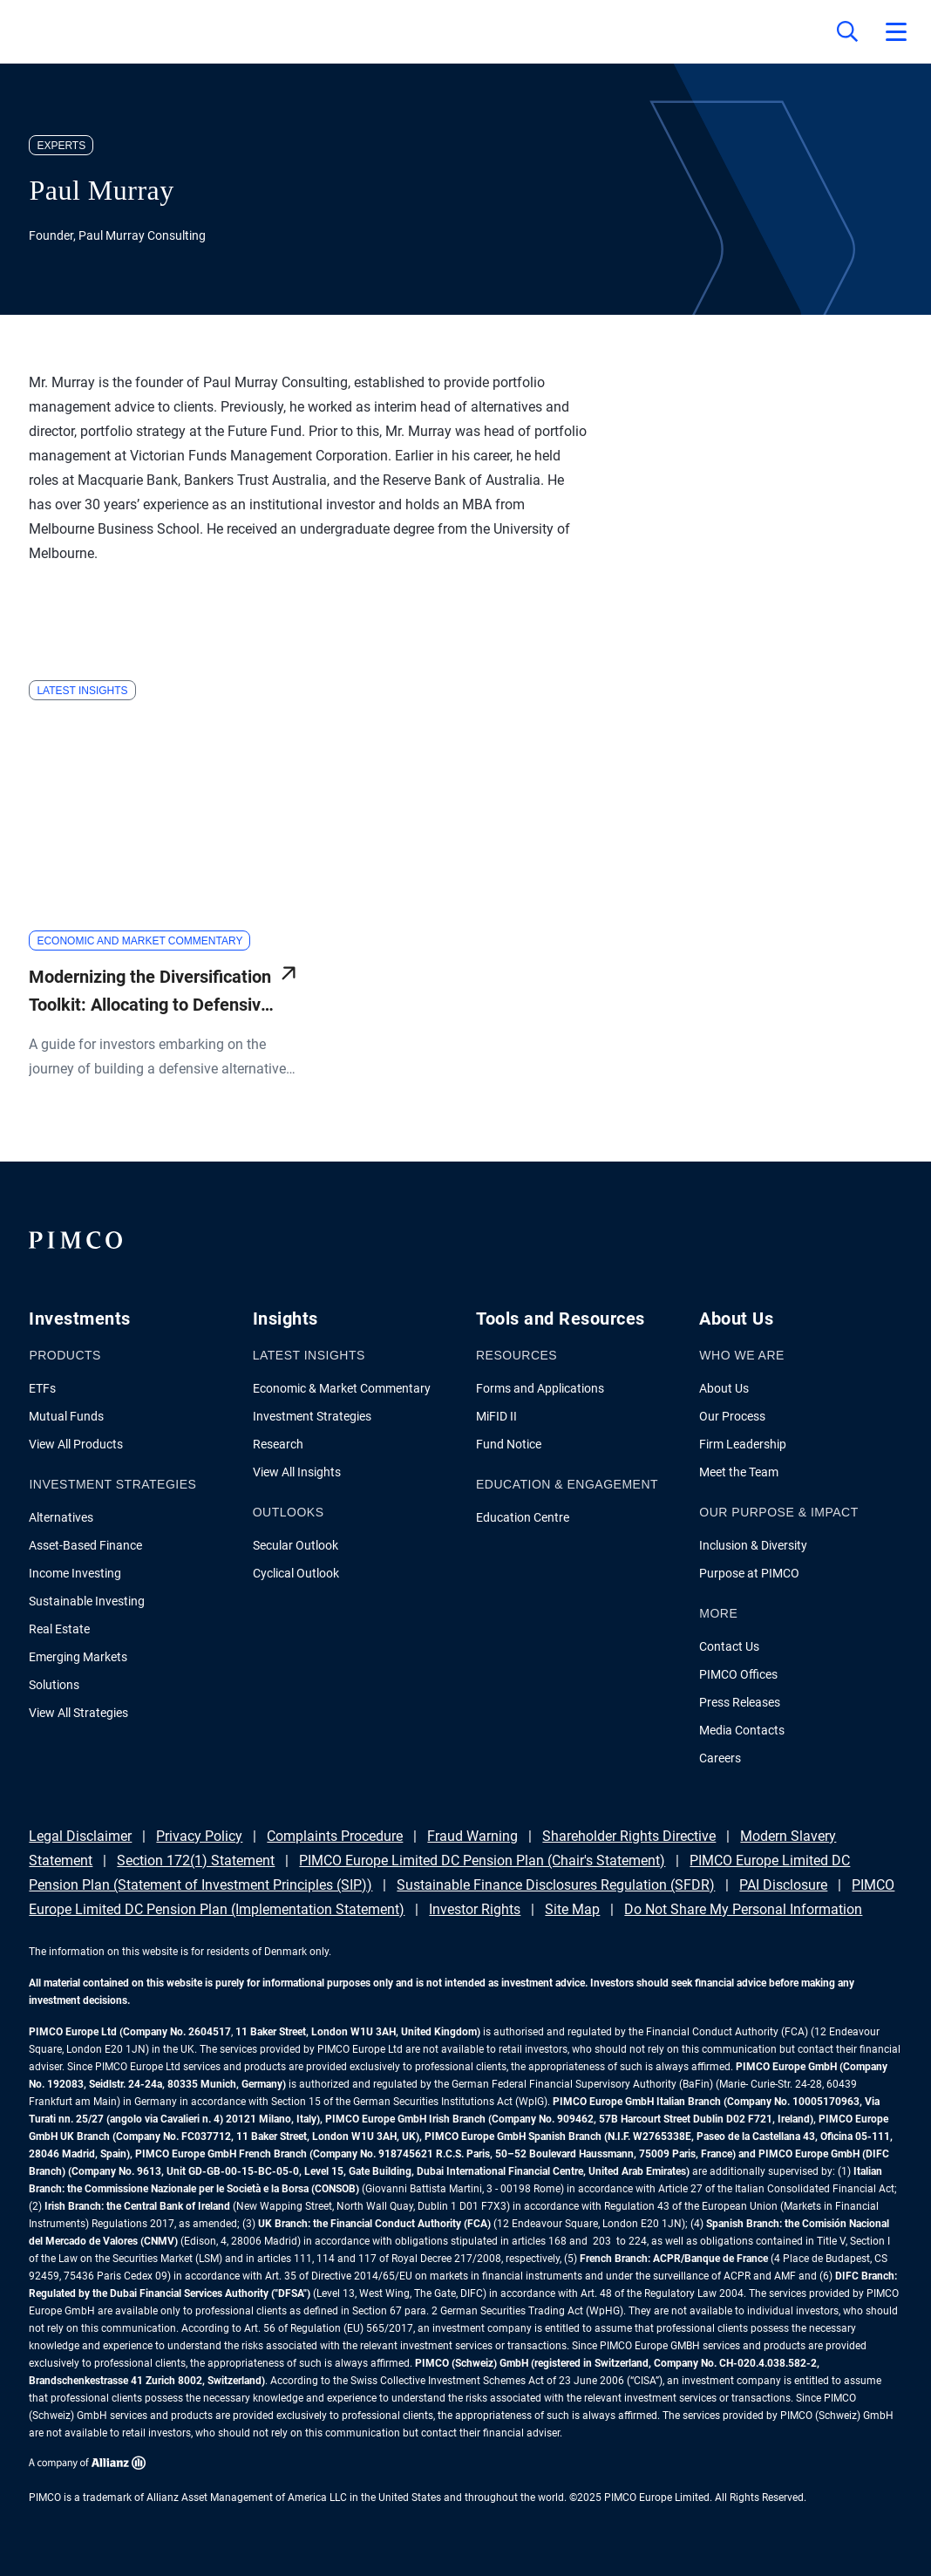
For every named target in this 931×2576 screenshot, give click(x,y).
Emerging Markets (78, 1657)
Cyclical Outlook (296, 1573)
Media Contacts (742, 1730)
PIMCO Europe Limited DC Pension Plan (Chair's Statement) (482, 1860)
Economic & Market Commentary (342, 1388)
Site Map (572, 1909)
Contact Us (729, 1646)
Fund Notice (508, 1444)
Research (278, 1444)
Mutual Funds (66, 1416)
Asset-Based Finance (85, 1545)
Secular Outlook (295, 1545)
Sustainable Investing (87, 1601)
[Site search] (847, 31)
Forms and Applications (540, 1388)
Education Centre (522, 1517)
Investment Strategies (312, 1416)
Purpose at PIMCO (749, 1573)
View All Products (76, 1444)
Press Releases (739, 1702)
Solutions (54, 1685)
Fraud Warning (472, 1836)
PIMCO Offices (738, 1674)
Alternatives (61, 1517)
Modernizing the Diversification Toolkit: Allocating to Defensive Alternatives (150, 992)
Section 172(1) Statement (196, 1860)
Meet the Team (738, 1472)
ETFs (42, 1388)
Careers (720, 1758)
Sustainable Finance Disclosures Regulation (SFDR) (556, 1885)
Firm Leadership (742, 1444)
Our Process (732, 1416)
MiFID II (496, 1416)
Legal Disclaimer (80, 1836)
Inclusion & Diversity (753, 1545)
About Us (724, 1388)
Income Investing (75, 1573)
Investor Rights (474, 1909)
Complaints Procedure (335, 1836)
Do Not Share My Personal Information (743, 1909)
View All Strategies (78, 1713)
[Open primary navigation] (896, 31)
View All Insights (297, 1472)
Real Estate (59, 1629)
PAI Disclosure (783, 1885)
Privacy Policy (199, 1836)
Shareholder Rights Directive (629, 1836)
